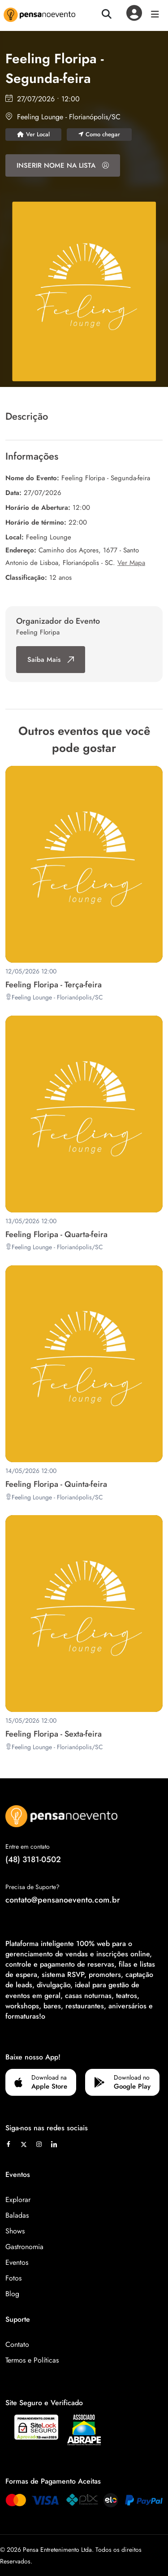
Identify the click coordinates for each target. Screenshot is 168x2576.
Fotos (13, 2278)
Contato (17, 2344)
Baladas (17, 2215)
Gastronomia (24, 2247)
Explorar (17, 2199)
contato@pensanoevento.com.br (62, 1900)
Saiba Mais (50, 660)
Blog (12, 2294)
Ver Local (33, 134)
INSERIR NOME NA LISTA (63, 165)
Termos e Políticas (32, 2360)
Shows (15, 2231)
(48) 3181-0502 (33, 1859)
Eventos (16, 2262)
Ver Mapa (131, 563)
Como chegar (99, 134)
